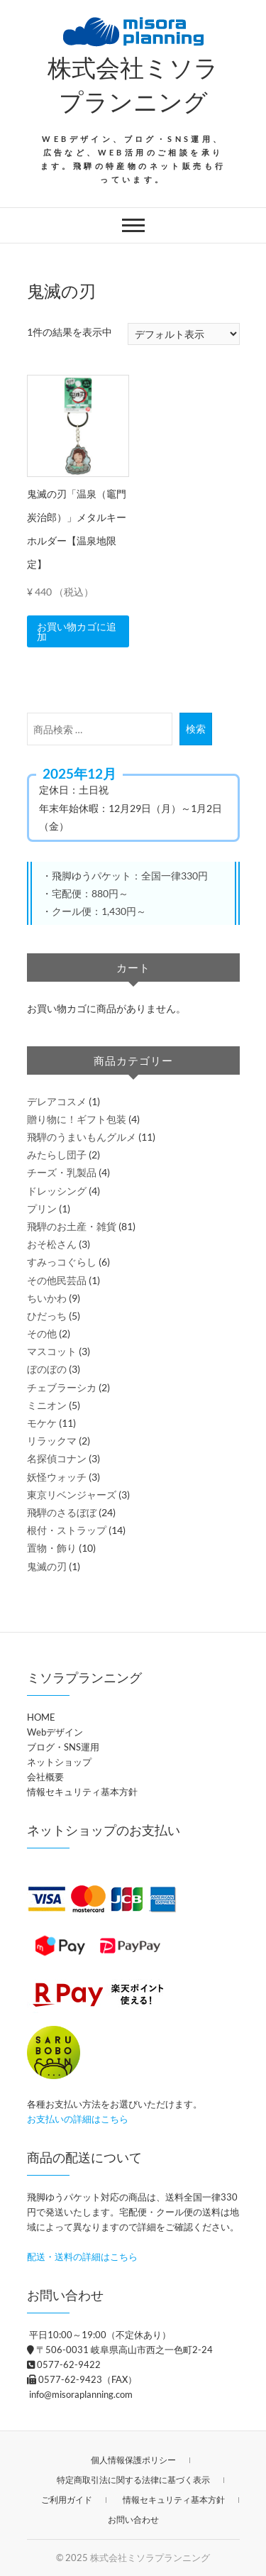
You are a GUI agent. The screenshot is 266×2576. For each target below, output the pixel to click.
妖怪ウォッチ (57, 1477)
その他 (42, 1333)
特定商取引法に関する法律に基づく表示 (133, 2479)
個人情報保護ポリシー (133, 2460)
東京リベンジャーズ (71, 1495)
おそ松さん (52, 1244)
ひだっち (47, 1316)
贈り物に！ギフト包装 (76, 1119)
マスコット (52, 1351)
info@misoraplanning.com (80, 2394)
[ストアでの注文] (184, 334)
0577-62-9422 (64, 2364)
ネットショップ (59, 1761)
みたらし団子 (57, 1155)
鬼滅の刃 (47, 1566)
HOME (41, 1717)
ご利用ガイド (66, 2499)
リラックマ (52, 1441)
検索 (196, 729)
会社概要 (45, 1776)
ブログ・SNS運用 (63, 1747)
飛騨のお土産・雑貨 (71, 1226)
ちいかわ (47, 1298)
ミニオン (47, 1405)
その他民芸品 (57, 1280)
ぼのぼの (47, 1369)
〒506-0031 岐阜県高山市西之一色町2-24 (120, 2349)
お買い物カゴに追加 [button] (76, 631)
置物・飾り (52, 1548)
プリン (42, 1208)
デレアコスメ (57, 1101)
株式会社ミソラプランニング (133, 83)
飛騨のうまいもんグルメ (81, 1137)
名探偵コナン (57, 1458)
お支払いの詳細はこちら (77, 2119)
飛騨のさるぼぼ (61, 1512)
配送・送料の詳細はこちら (82, 2256)
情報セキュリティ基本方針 (82, 1791)
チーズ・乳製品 (61, 1172)
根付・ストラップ (66, 1530)
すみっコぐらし (61, 1262)
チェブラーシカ (61, 1387)
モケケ (42, 1423)
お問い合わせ (133, 2519)
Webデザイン (55, 1732)
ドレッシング (57, 1191)
